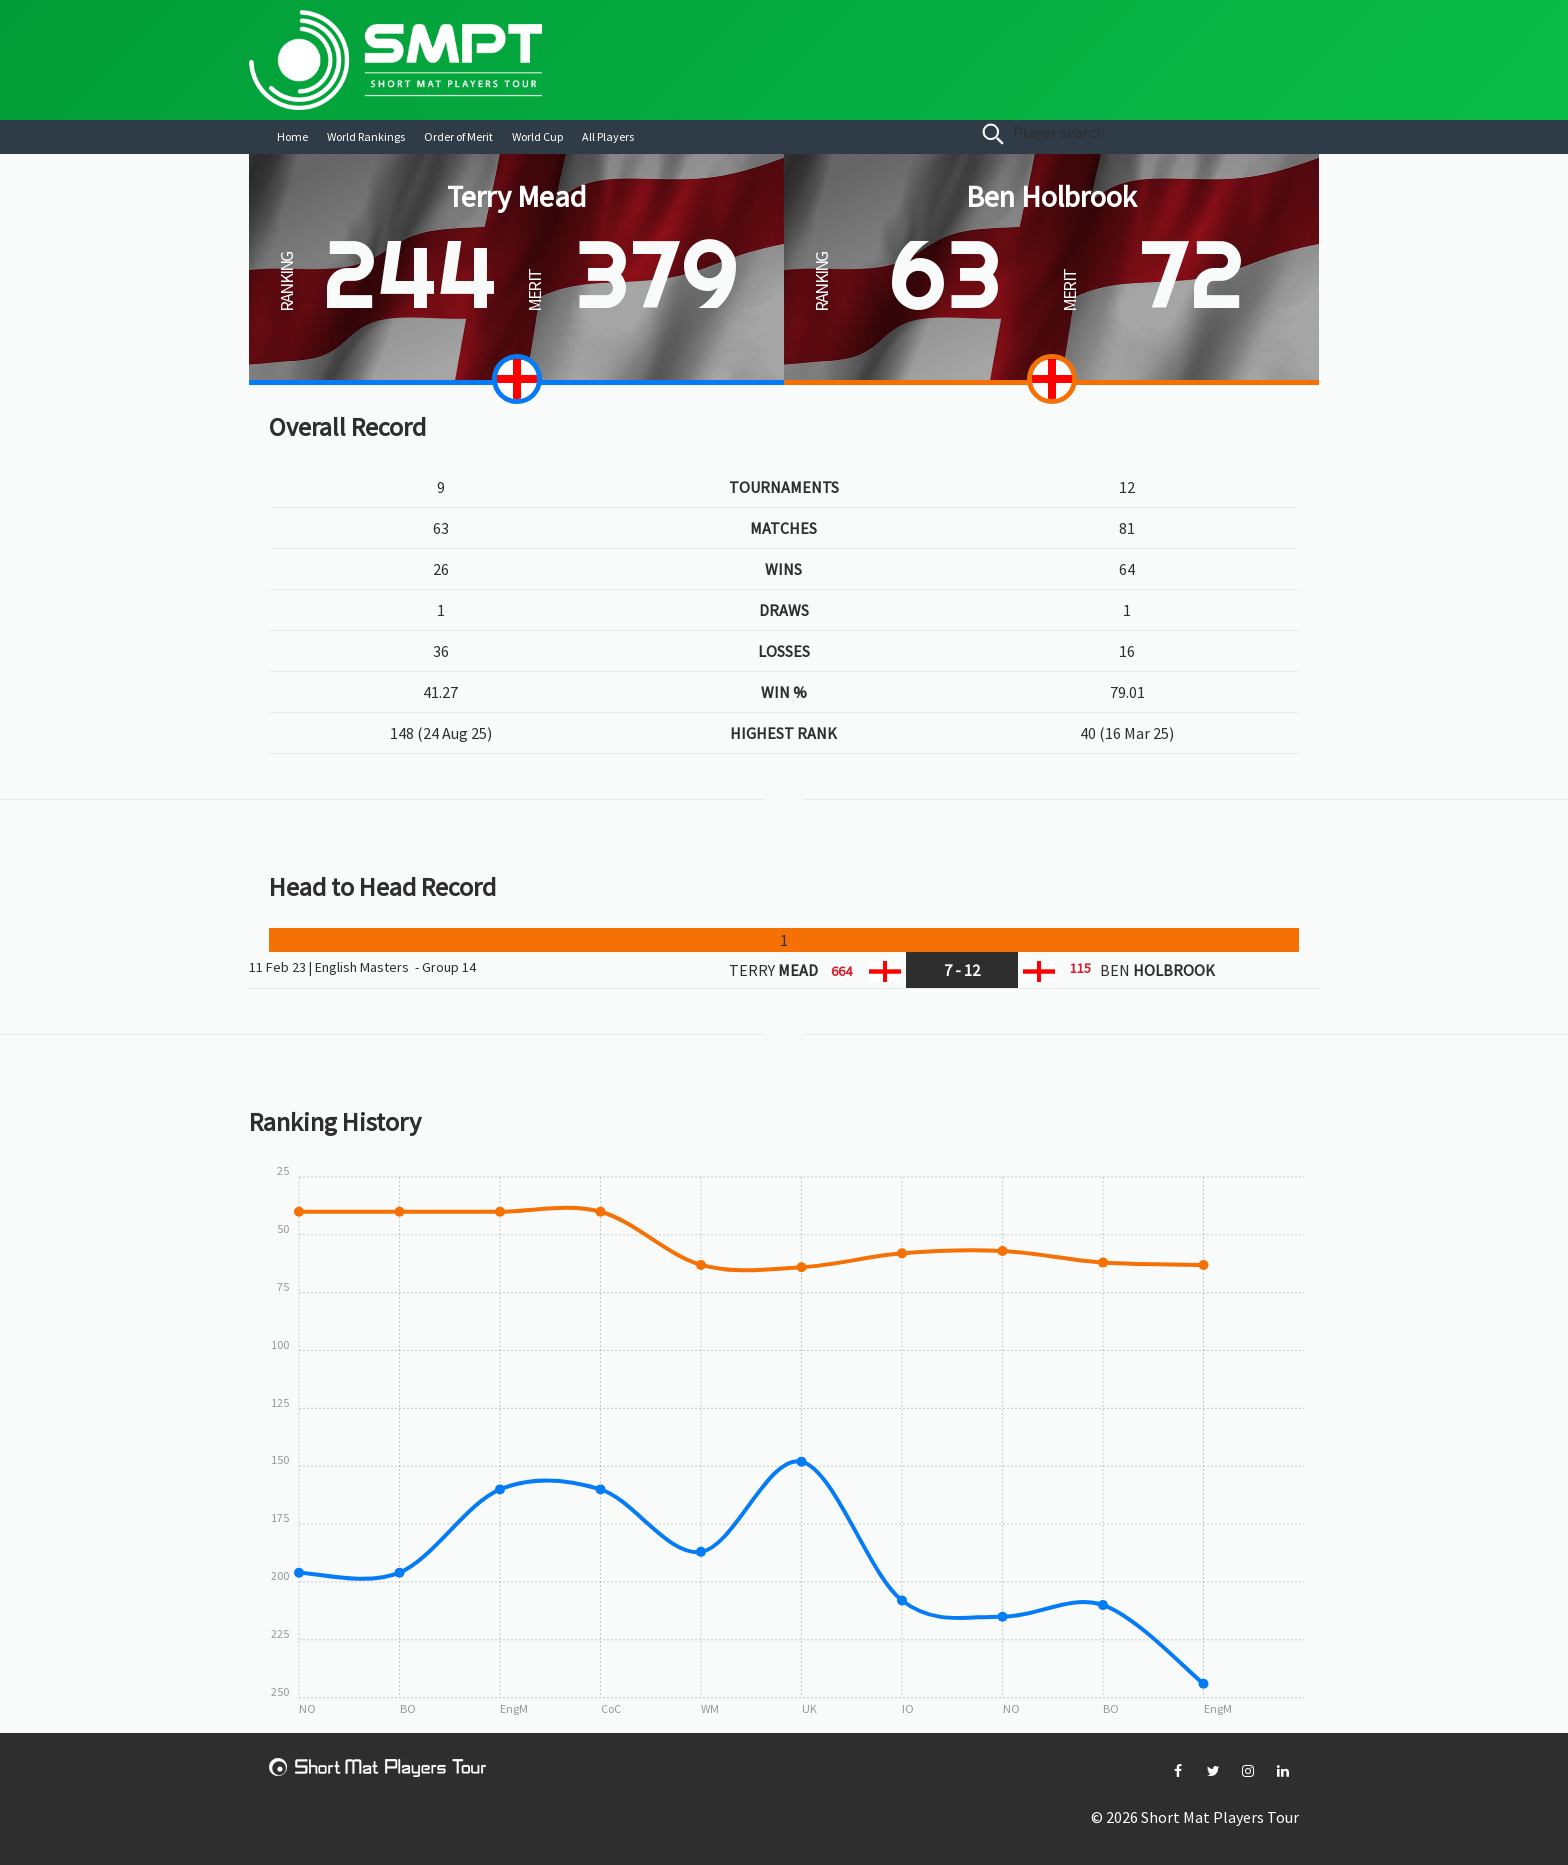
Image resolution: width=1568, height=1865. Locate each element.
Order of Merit (458, 136)
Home (292, 136)
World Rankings (366, 136)
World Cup (537, 136)
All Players (608, 136)
